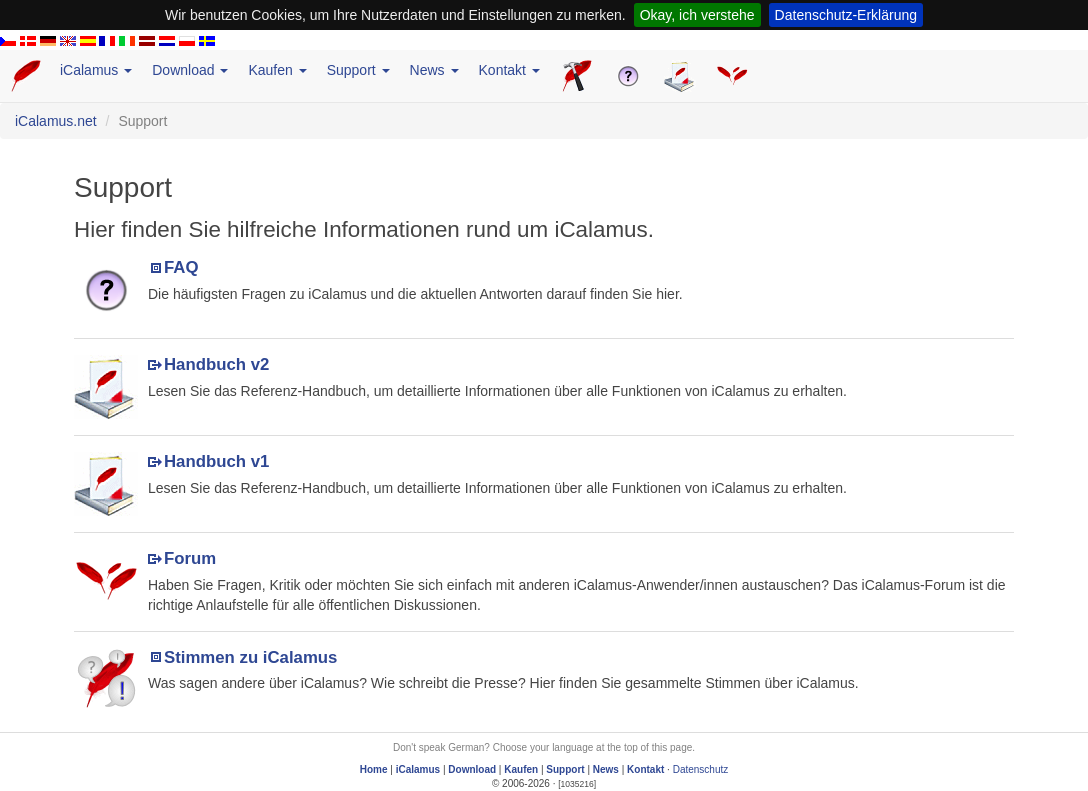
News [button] (434, 70)
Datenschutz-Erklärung (846, 15)
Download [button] (190, 70)
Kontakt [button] (509, 70)
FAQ (181, 267)
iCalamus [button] (96, 70)
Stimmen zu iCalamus (250, 657)
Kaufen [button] (277, 70)
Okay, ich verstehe (697, 15)
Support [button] (358, 70)
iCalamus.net (56, 121)
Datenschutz (701, 769)
